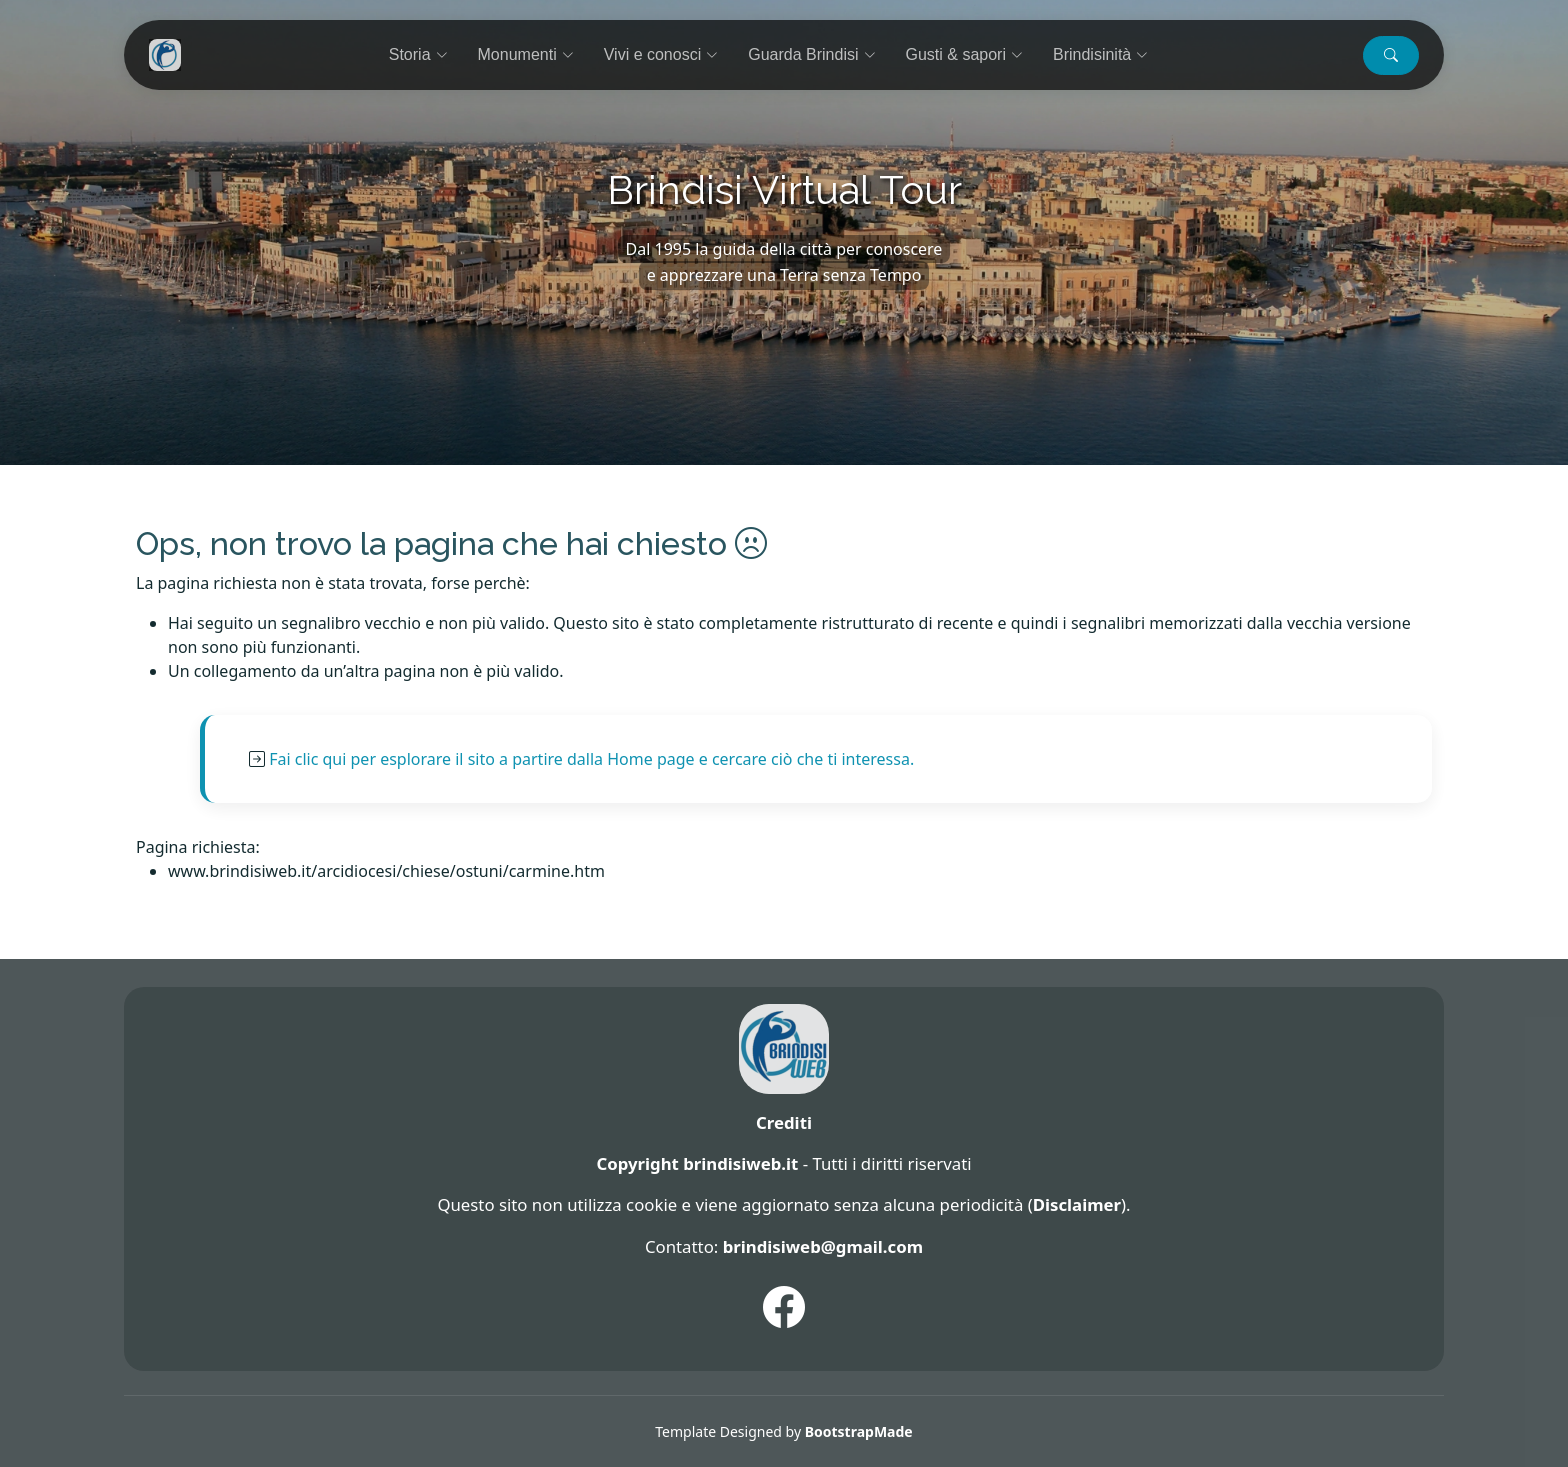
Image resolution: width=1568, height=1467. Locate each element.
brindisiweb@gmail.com (823, 1246)
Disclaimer (1077, 1204)
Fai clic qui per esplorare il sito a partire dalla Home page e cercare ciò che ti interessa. (591, 759)
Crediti (784, 1122)
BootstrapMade (859, 1431)
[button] (1391, 55)
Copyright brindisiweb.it (697, 1163)
